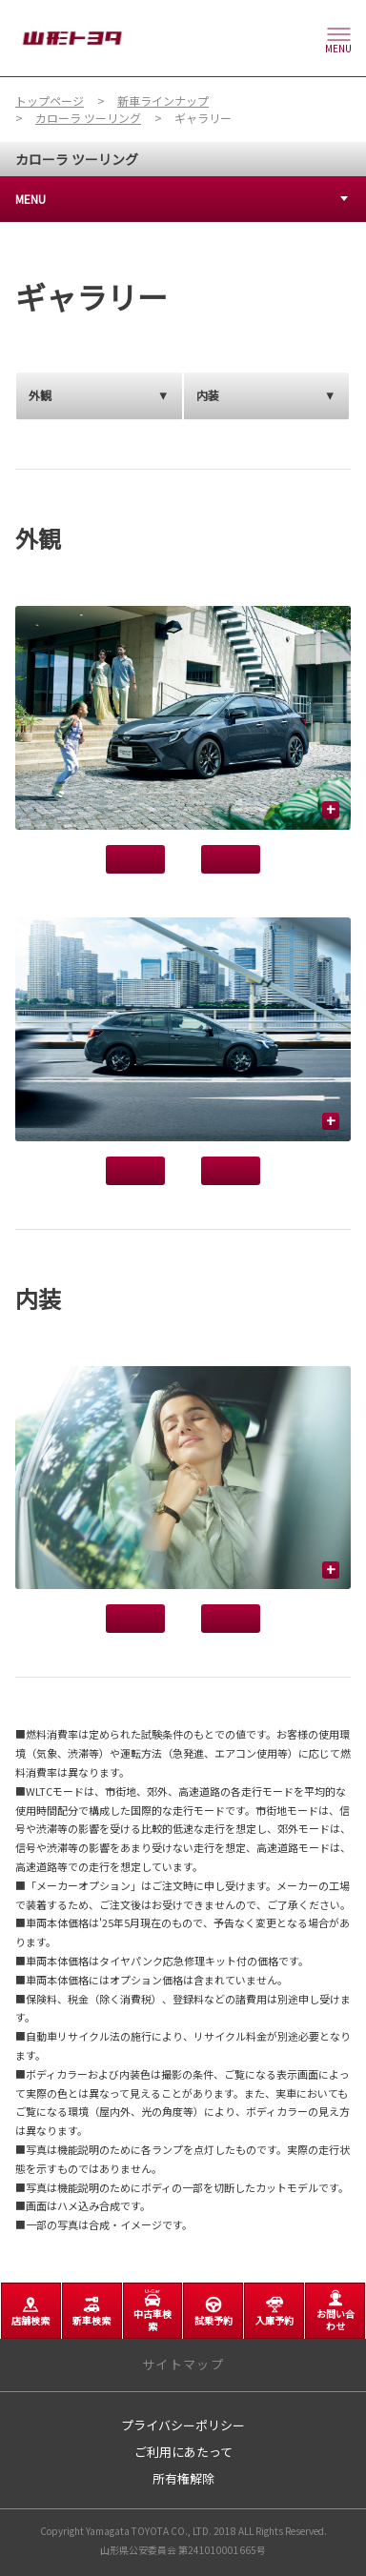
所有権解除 (183, 2478)
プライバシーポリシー (183, 2425)
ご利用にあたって (183, 2451)
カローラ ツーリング (76, 159)
